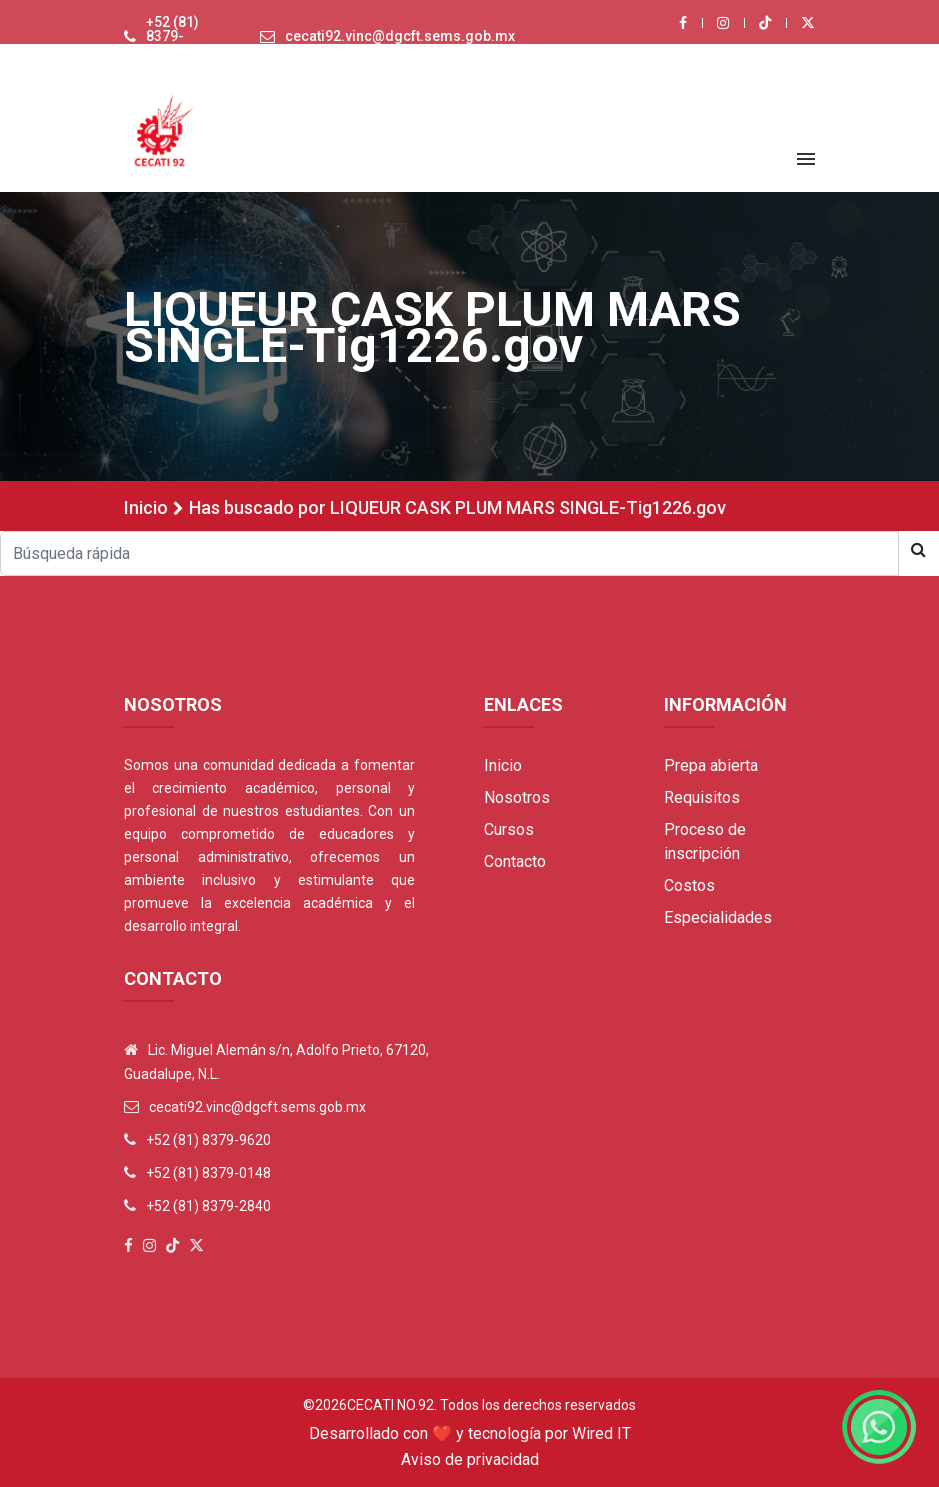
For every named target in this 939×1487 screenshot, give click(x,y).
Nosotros (517, 797)
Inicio (146, 507)
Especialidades (718, 917)
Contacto (515, 861)
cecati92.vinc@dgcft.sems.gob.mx (400, 36)
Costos (689, 885)
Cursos (509, 829)
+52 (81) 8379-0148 (208, 1173)
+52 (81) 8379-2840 (208, 1206)
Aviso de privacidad (470, 1459)
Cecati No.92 (390, 1405)
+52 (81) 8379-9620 (172, 36)
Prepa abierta (711, 765)
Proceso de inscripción (705, 841)
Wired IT (601, 1433)
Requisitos (702, 797)
